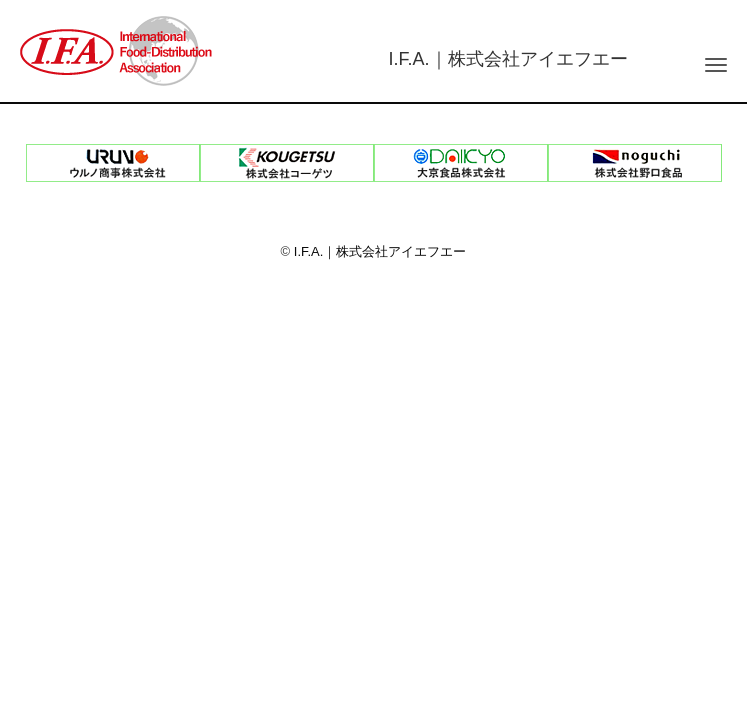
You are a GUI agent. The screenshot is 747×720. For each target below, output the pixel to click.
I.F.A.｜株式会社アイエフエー (380, 251)
